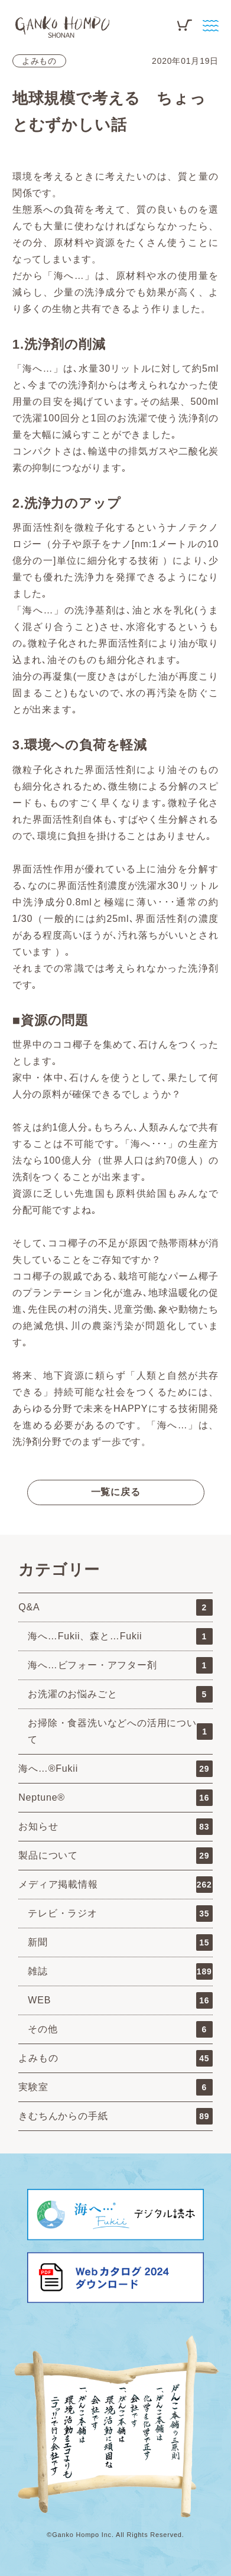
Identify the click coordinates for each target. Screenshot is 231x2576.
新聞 (120, 1942)
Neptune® (115, 1797)
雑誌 (120, 1971)
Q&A (115, 1607)
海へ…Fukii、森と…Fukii (120, 1636)
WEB (120, 2000)
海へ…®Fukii (115, 1768)
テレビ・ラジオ (120, 1913)
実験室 (115, 2087)
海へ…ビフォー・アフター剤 (120, 1665)
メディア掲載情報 (115, 1884)
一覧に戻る (116, 1492)
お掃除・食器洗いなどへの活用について (120, 1731)
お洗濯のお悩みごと (120, 1694)
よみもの (39, 61)
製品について (115, 1855)
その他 (120, 2029)
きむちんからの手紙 (115, 2116)
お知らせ (115, 1826)
